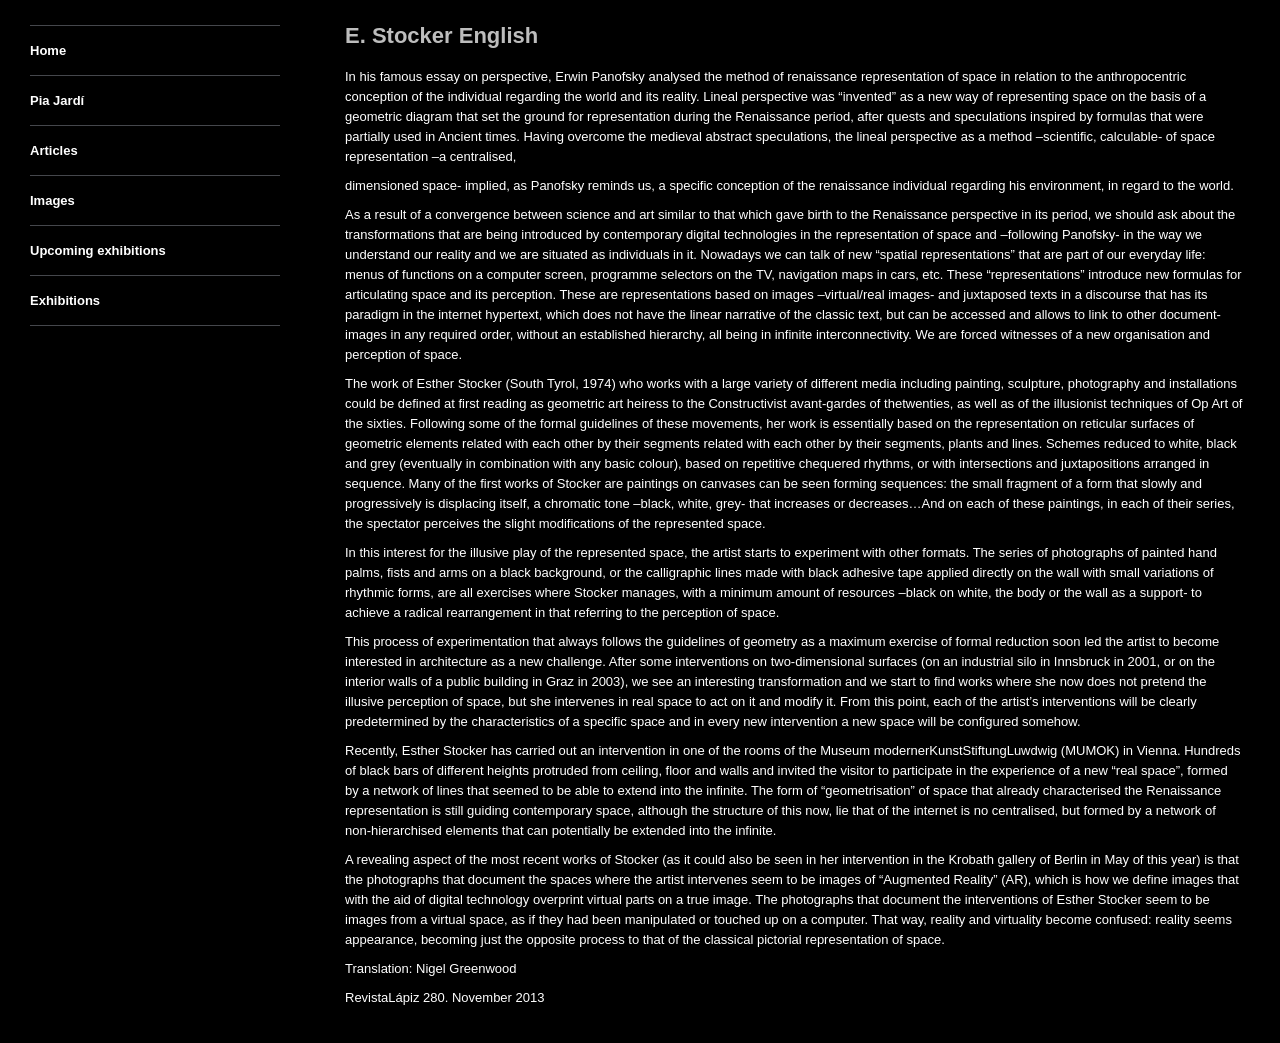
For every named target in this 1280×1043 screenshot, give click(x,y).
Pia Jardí (57, 100)
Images (52, 200)
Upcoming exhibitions (98, 250)
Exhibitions (65, 300)
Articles (54, 150)
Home (48, 50)
